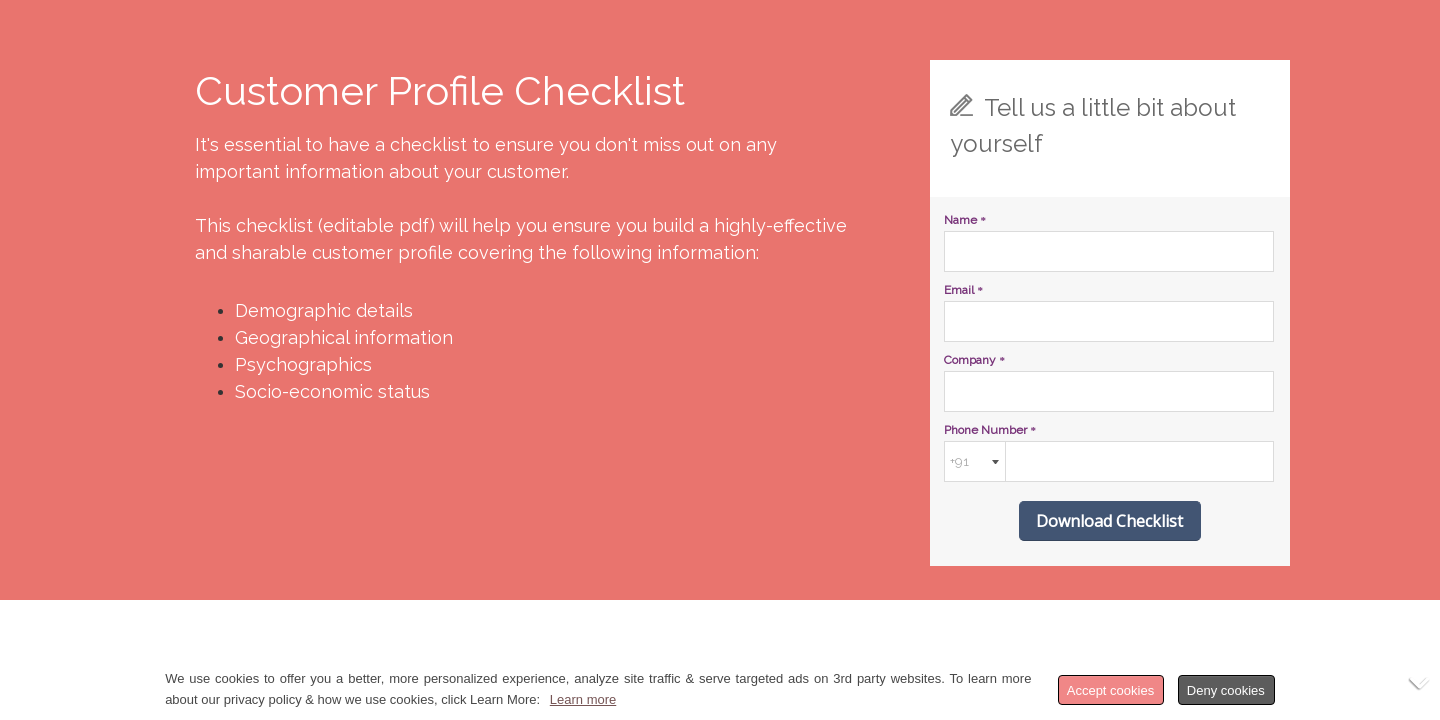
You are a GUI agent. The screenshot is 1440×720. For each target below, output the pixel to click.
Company (974, 360)
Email (963, 290)
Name (965, 220)
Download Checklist (1109, 521)
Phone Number (990, 430)
